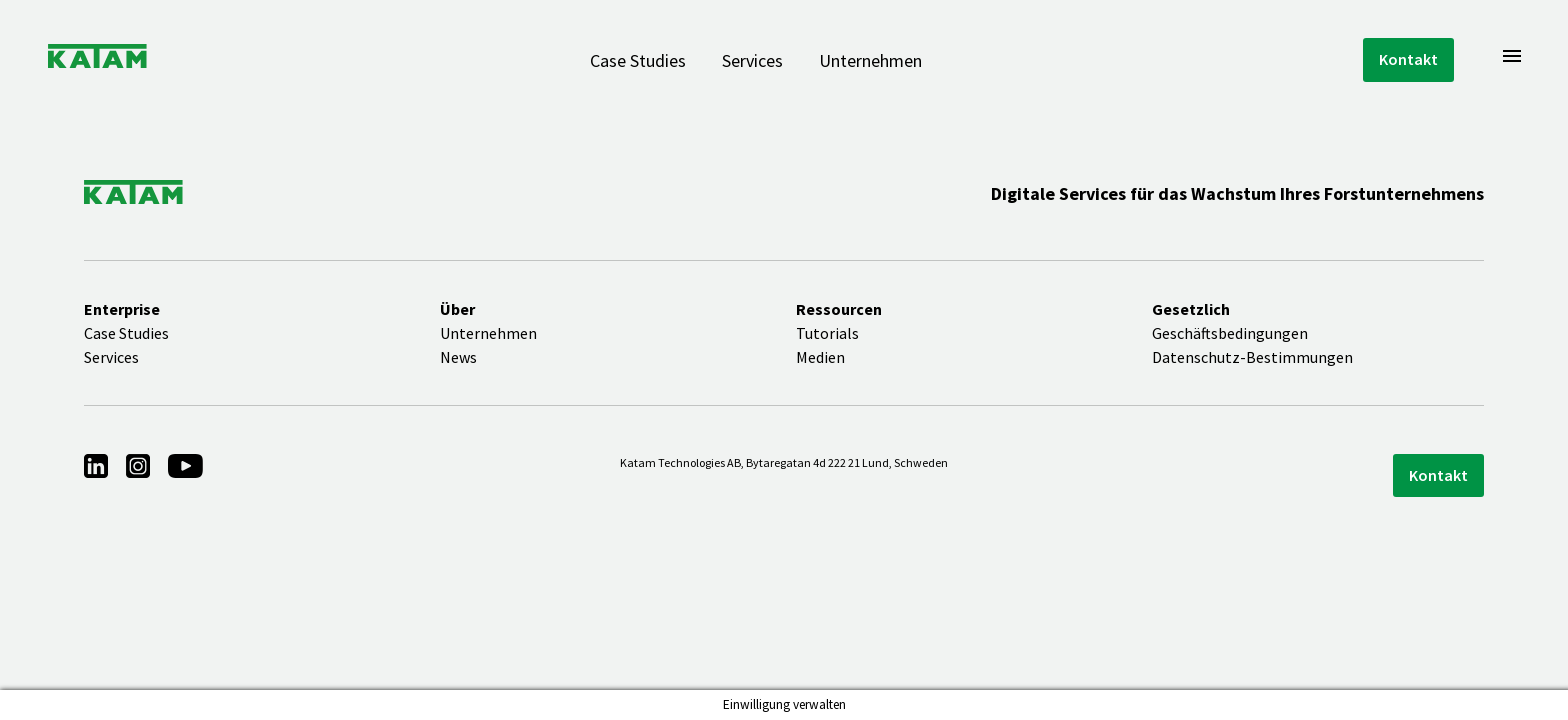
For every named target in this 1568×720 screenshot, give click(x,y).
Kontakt (1408, 59)
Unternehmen (870, 60)
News (458, 357)
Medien (820, 357)
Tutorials (827, 333)
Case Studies (638, 60)
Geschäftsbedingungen (1230, 333)
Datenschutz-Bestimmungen (1252, 357)
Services (752, 60)
